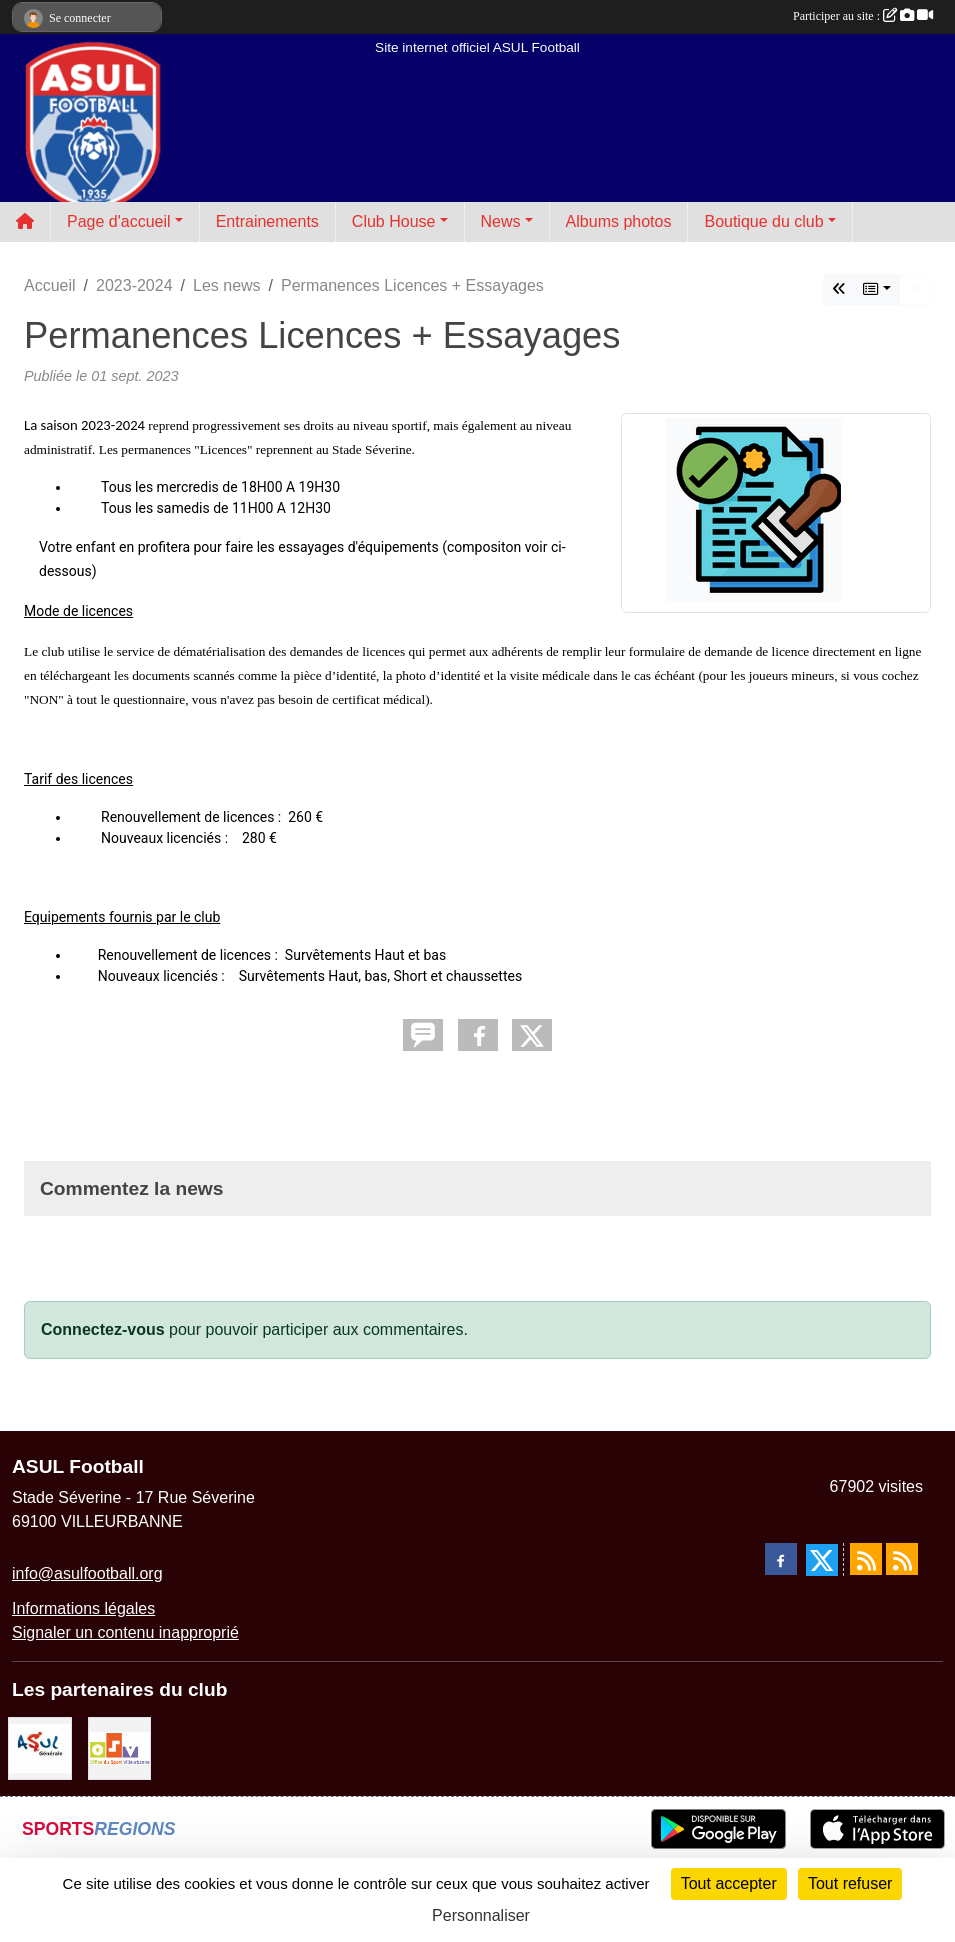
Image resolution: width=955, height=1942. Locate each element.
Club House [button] (394, 221)
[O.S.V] (120, 1747)
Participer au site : (863, 16)
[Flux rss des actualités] (866, 1559)
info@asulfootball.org (87, 1573)
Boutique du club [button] (763, 221)
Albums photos (619, 221)
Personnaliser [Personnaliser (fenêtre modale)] (481, 1915)
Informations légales (83, 1608)
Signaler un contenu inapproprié (125, 1632)
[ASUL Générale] (40, 1747)
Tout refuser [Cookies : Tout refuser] (850, 1883)
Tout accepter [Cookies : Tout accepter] (729, 1883)
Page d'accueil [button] (119, 221)
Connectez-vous (103, 1329)
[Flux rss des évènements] (902, 1559)
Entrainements (267, 221)
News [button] (501, 221)
